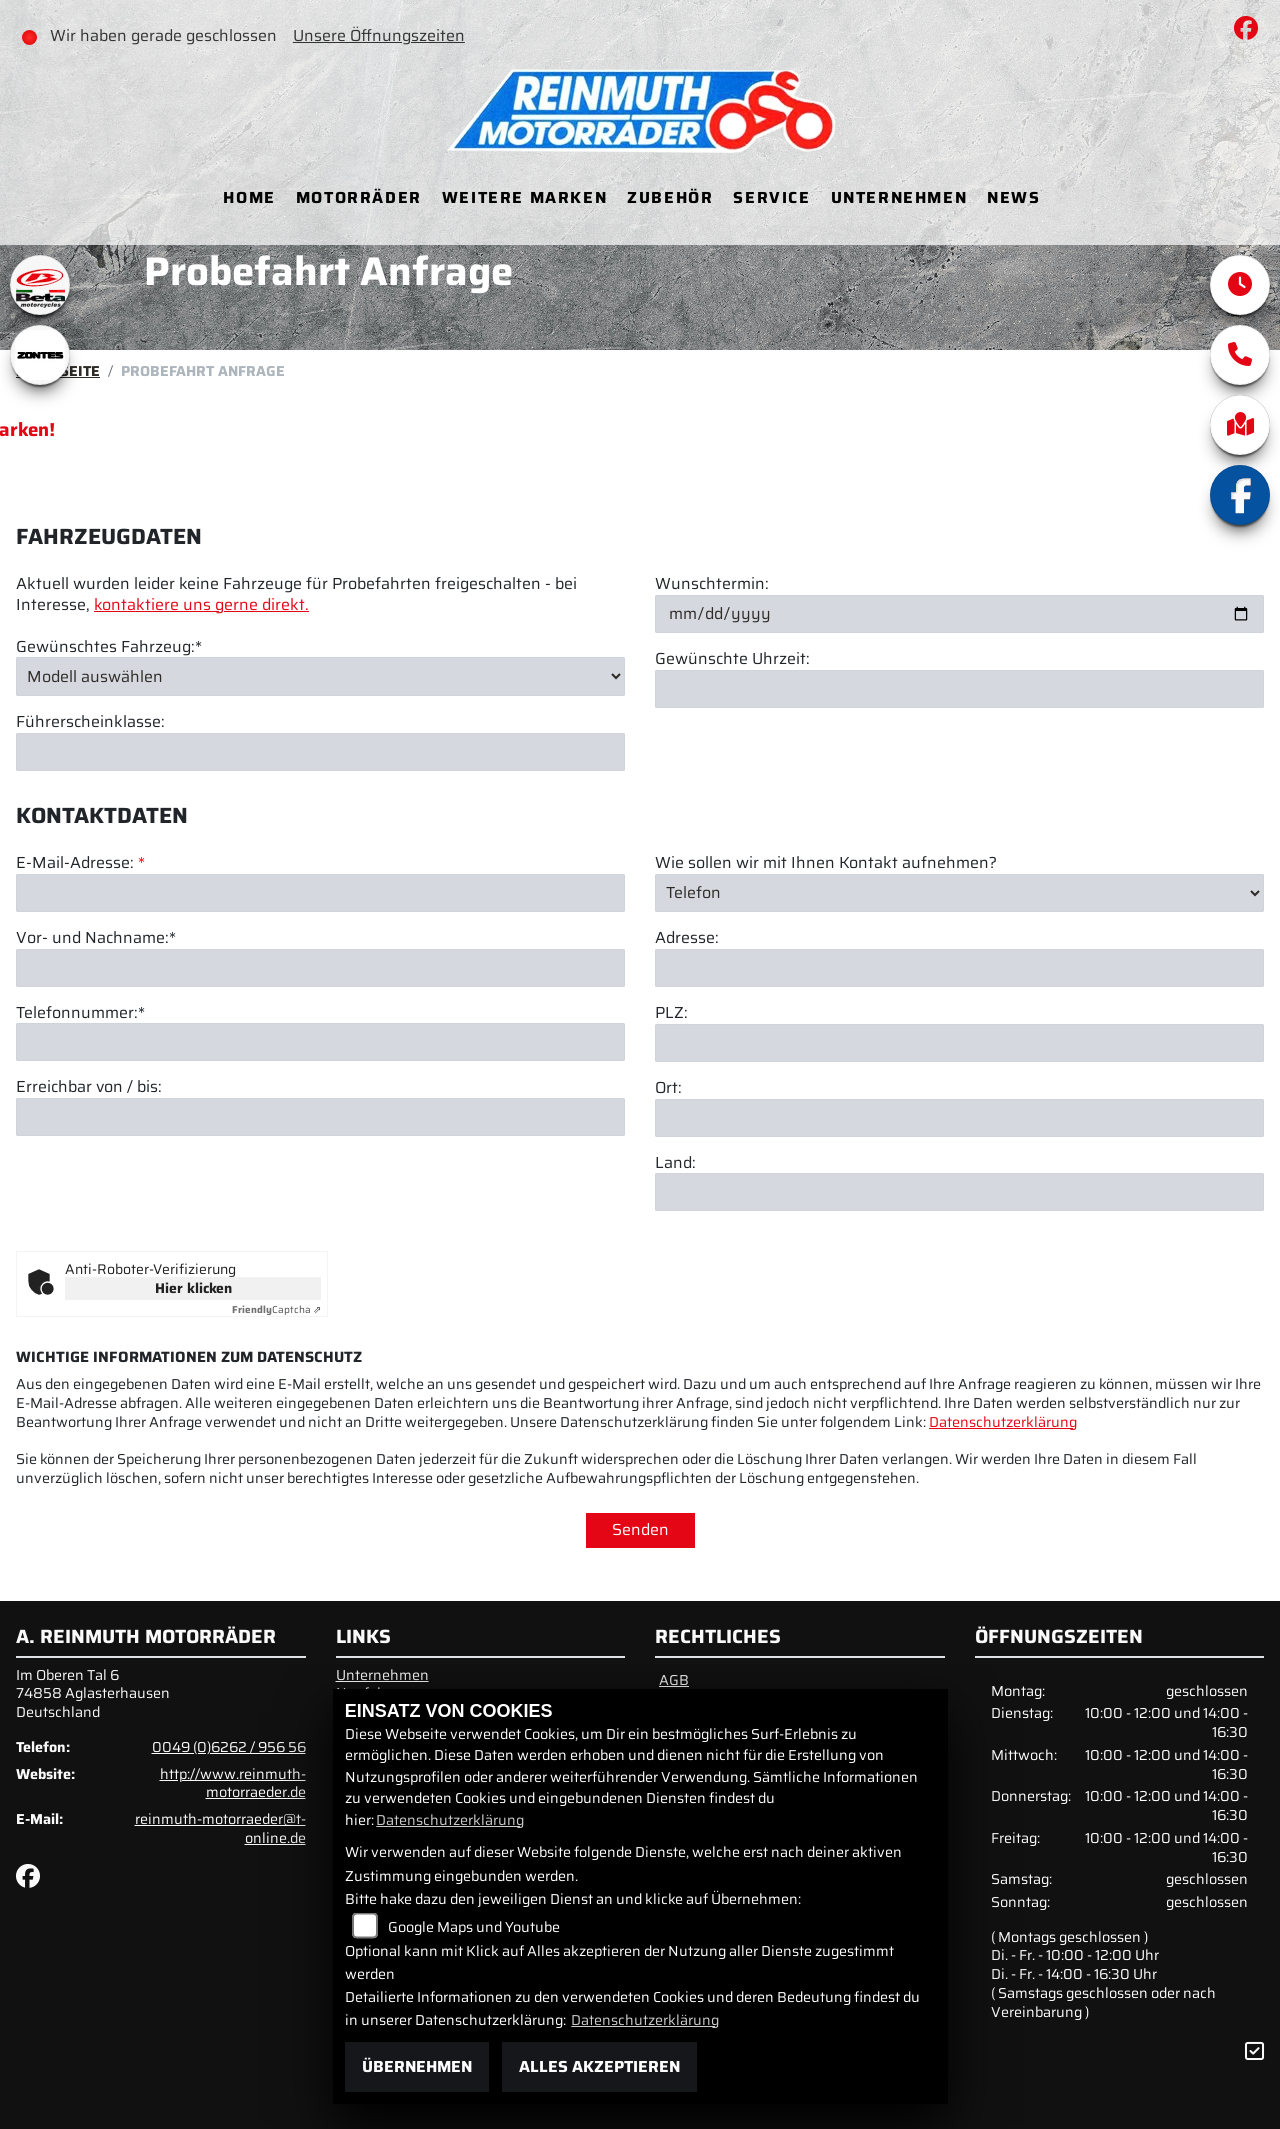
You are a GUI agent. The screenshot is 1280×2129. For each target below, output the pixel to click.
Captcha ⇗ (276, 1309)
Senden (640, 1529)
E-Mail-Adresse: (80, 909)
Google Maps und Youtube (474, 1927)
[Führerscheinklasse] (320, 752)
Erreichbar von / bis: (89, 1134)
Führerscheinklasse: (90, 722)
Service (771, 197)
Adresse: (687, 984)
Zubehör (670, 197)
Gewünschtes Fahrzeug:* (109, 647)
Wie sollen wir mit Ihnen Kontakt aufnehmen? (826, 909)
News (1013, 197)
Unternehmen (899, 197)
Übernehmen (417, 2066)
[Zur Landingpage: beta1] (40, 285)
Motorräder (359, 197)
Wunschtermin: (712, 584)
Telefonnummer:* (80, 1059)
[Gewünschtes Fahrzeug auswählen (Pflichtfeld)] (320, 676)
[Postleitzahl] (959, 1089)
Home (249, 197)
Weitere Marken (524, 197)
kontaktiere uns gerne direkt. (201, 604)
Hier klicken (193, 1288)
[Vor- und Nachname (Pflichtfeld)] (320, 1014)
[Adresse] (959, 1014)
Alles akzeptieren (599, 2066)
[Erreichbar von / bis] (320, 1163)
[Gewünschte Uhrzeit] (959, 689)
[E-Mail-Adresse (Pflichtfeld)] (320, 939)
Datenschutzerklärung (1003, 1422)
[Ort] (959, 1164)
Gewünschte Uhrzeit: (732, 659)
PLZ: (671, 1059)
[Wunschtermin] (959, 614)
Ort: (668, 1134)
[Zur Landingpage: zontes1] (40, 355)
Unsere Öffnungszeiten (380, 35)
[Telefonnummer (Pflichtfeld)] (320, 1089)
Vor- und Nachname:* (96, 984)
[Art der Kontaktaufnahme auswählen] (959, 939)
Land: (675, 1209)
